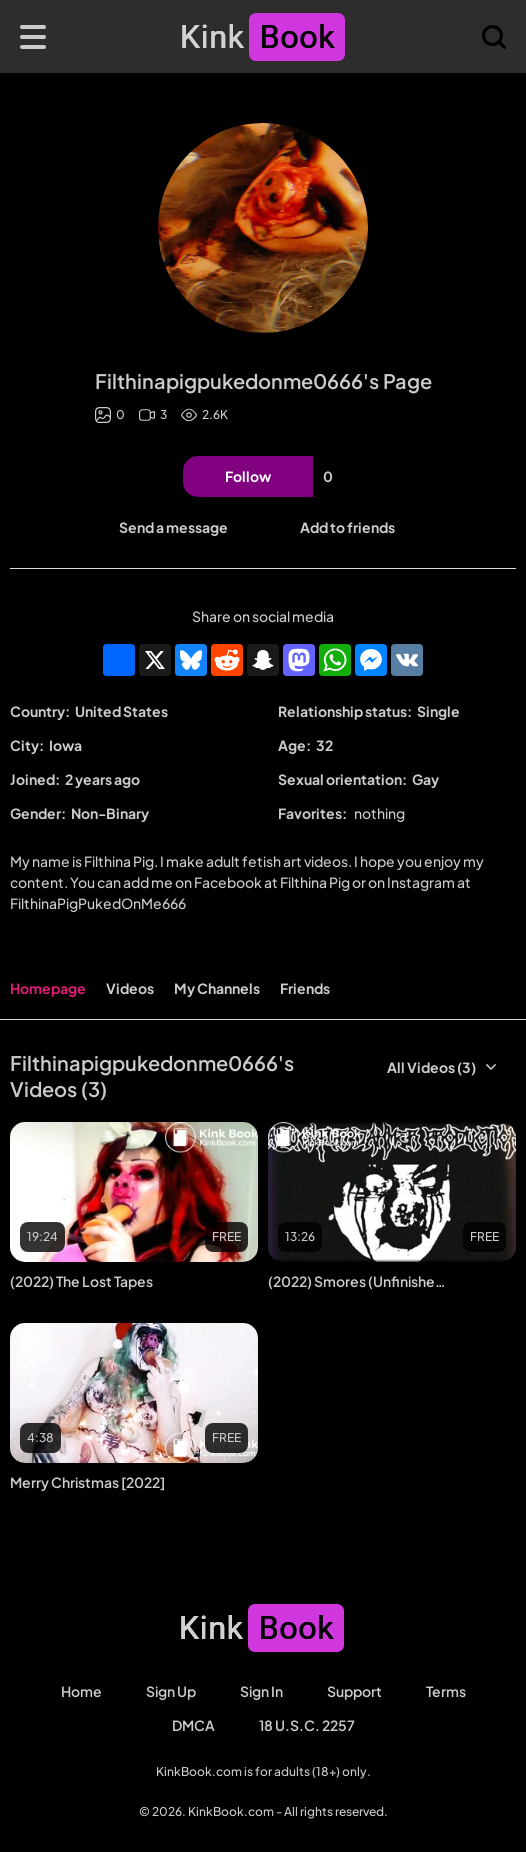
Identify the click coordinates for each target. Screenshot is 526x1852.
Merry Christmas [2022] (87, 1482)
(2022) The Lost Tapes (81, 1281)
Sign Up (171, 1691)
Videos (130, 988)
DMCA (193, 1725)
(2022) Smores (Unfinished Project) (357, 1281)
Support (354, 1691)
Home (81, 1691)
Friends (305, 988)
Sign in (261, 1691)
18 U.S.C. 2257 (307, 1725)
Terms (446, 1691)
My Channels (217, 988)
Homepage (48, 988)
